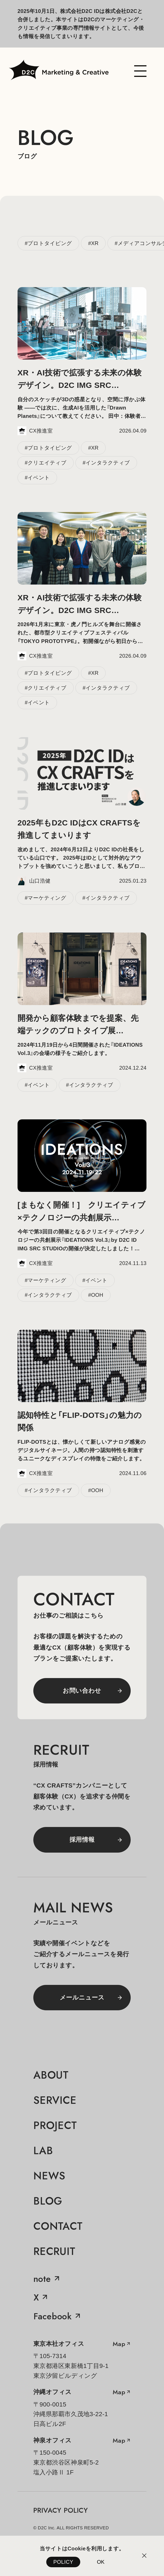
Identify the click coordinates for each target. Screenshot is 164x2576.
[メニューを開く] (140, 71)
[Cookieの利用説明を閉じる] (144, 2556)
